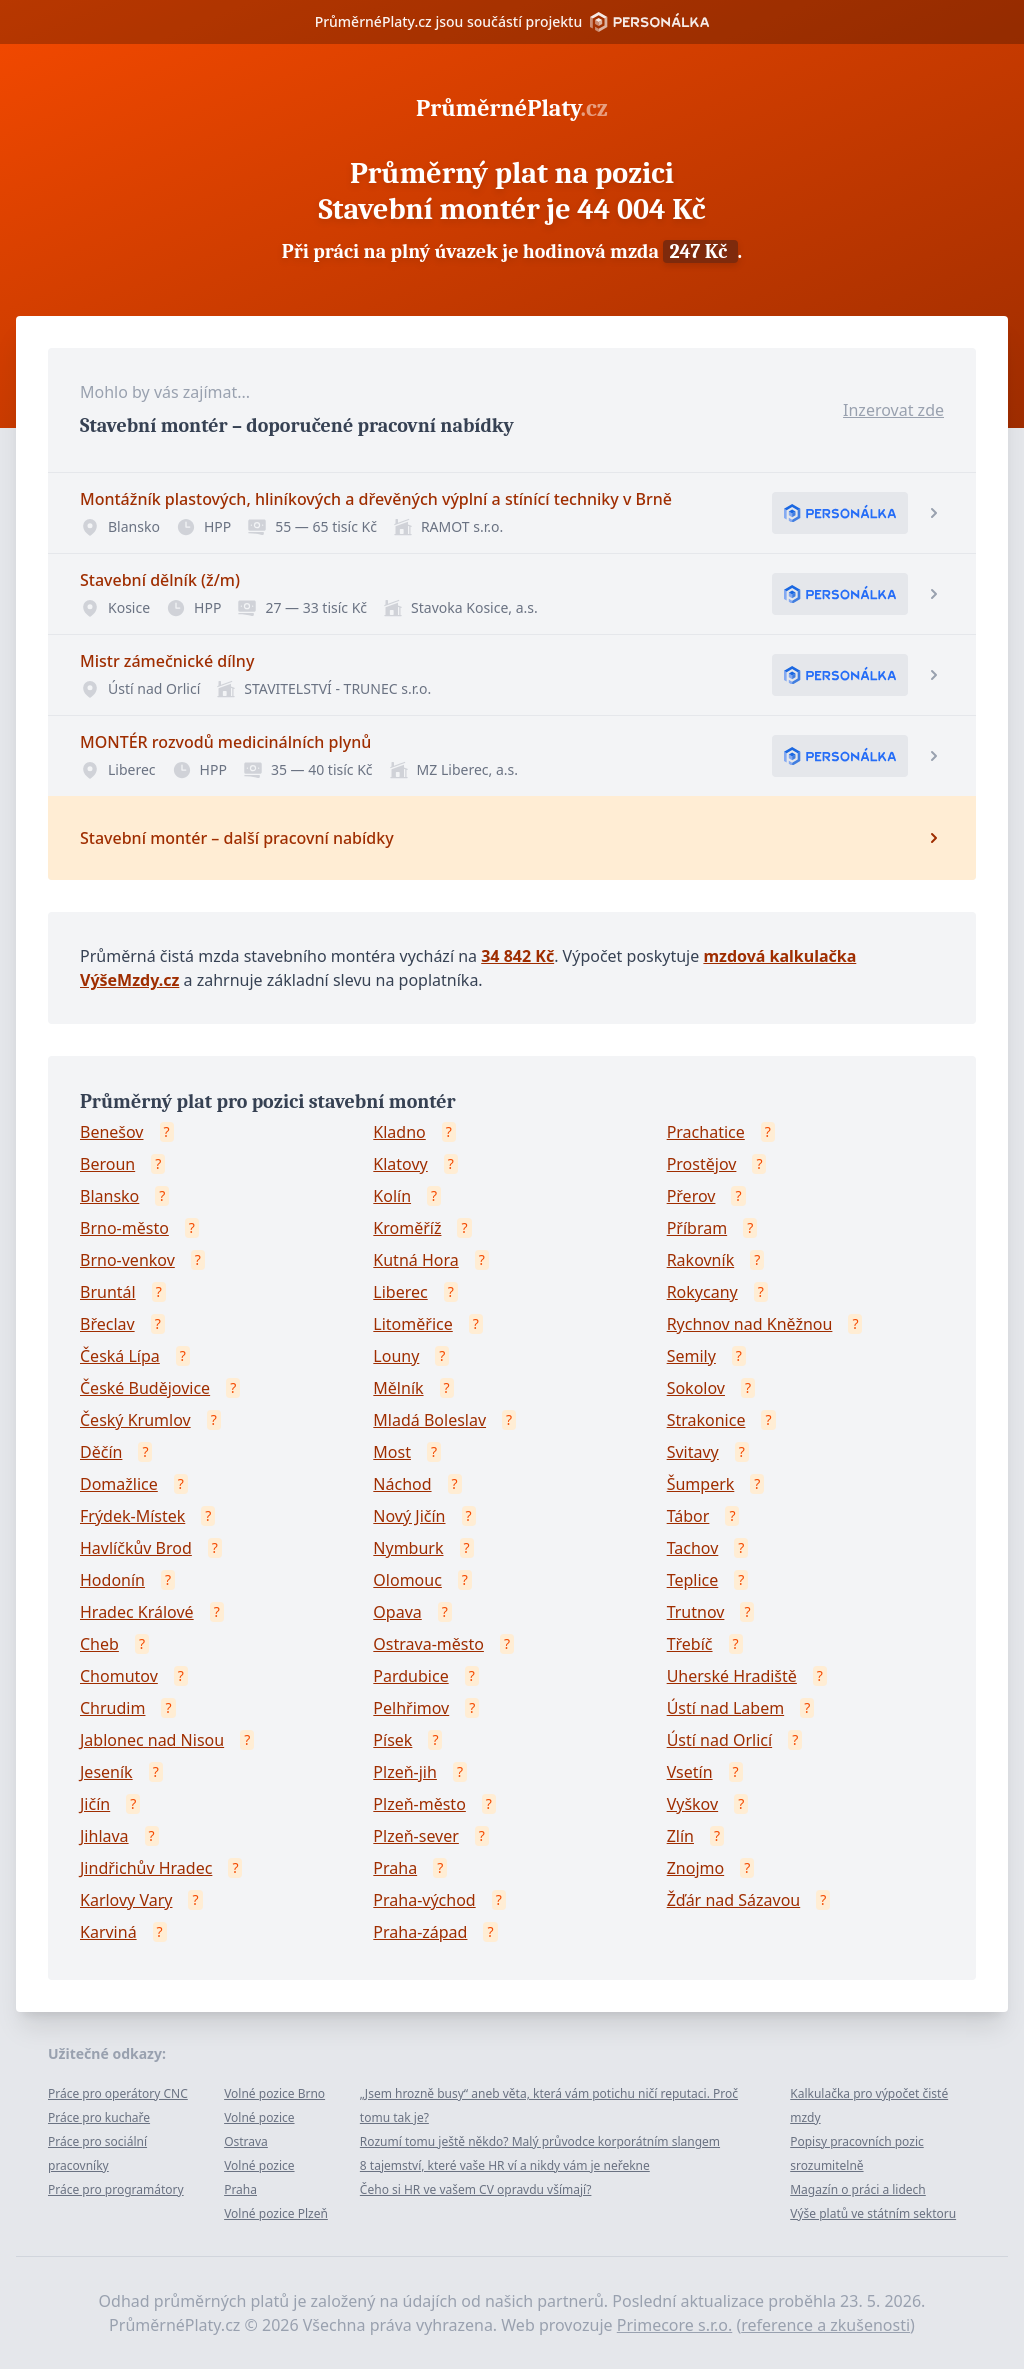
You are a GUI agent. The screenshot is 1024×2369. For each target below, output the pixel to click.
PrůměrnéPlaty (512, 108)
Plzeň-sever (416, 1836)
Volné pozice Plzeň (276, 2213)
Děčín (101, 1452)
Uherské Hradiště (732, 1676)
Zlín (680, 1836)
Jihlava (104, 1836)
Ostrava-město (428, 1644)
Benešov (112, 1132)
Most (392, 1452)
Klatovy (400, 1164)
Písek (392, 1740)
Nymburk (408, 1548)
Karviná (108, 1932)
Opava (397, 1612)
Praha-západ (420, 1932)
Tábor (688, 1516)
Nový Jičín (409, 1516)
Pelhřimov (411, 1708)
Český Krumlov (135, 1420)
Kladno (399, 1132)
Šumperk (701, 1484)
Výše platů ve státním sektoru (873, 2213)
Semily (691, 1356)
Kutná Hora (415, 1260)
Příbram (697, 1228)
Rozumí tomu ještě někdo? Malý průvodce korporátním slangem (540, 2141)
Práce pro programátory (116, 2189)
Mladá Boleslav (429, 1420)
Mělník (398, 1388)
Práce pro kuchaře (99, 2117)
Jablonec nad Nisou (152, 1740)
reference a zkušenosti (825, 2325)
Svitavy (693, 1452)
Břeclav (107, 1324)
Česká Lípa (120, 1356)
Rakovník (701, 1260)
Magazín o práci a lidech (858, 2189)
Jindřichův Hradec (146, 1868)
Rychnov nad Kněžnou (750, 1324)
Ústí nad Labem (725, 1708)
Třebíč (690, 1644)
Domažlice (119, 1484)
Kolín (392, 1196)
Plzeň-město (419, 1804)
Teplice (693, 1580)
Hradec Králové (137, 1612)
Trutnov (696, 1612)
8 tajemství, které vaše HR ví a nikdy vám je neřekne (505, 2165)
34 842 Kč (517, 956)
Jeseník (106, 1772)
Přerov (691, 1196)
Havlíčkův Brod (136, 1548)
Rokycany (702, 1292)
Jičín (95, 1804)
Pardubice (410, 1676)
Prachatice (706, 1132)
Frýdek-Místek (132, 1516)
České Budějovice (145, 1388)
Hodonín (112, 1580)
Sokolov (696, 1388)
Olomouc (407, 1580)
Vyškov (692, 1804)
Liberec (400, 1292)
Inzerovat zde (893, 410)
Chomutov (119, 1676)
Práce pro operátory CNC (118, 2093)
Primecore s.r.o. (675, 2325)
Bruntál (108, 1292)
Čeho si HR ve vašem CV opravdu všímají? (476, 2189)
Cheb (99, 1644)
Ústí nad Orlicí (719, 1740)
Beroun (107, 1164)
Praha (395, 1868)
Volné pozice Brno (274, 2093)
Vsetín (690, 1772)
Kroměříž (407, 1228)
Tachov (693, 1548)
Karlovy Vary (126, 1900)
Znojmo (696, 1868)
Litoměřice (412, 1324)
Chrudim (112, 1708)
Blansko (109, 1196)
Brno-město (124, 1228)
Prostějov (702, 1164)
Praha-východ (424, 1900)
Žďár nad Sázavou (734, 1900)
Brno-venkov (127, 1260)
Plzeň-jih (405, 1772)
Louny (396, 1356)
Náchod (402, 1484)
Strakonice (706, 1420)
